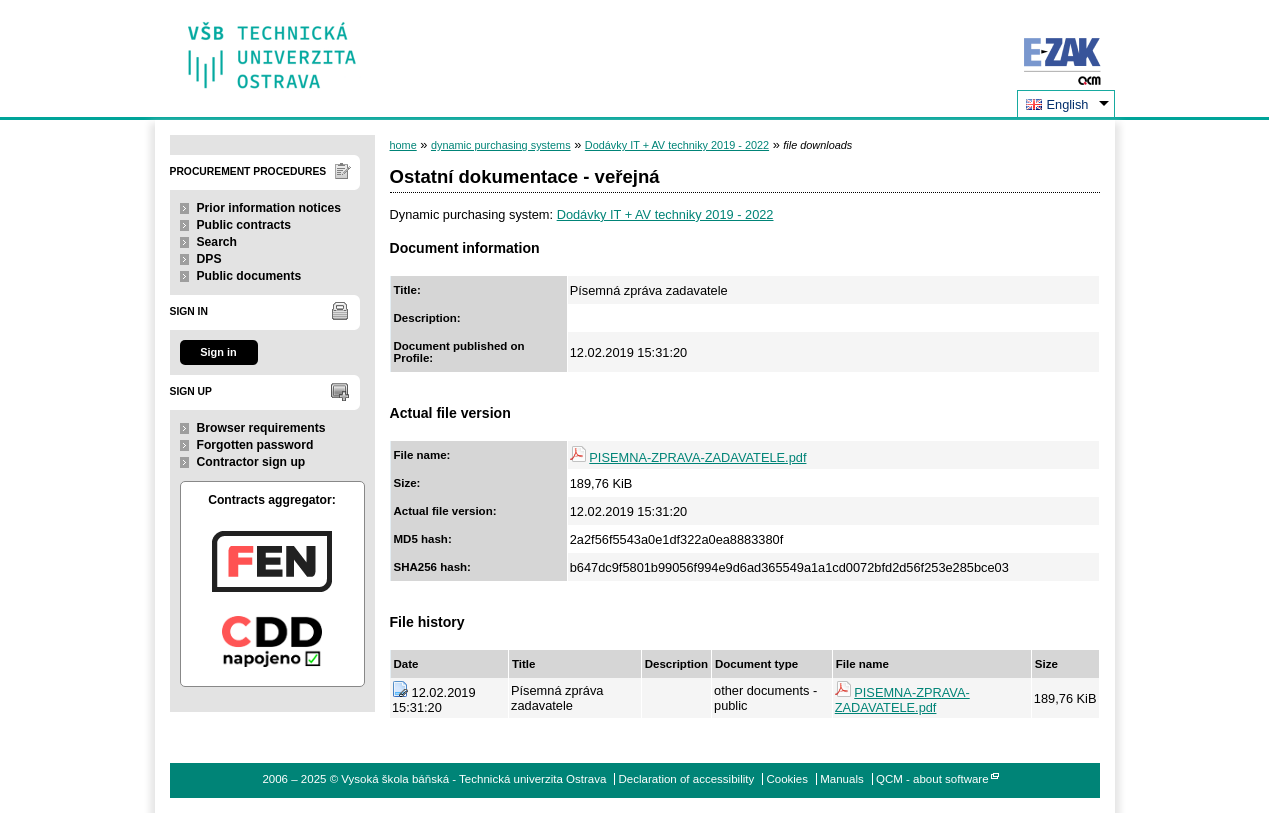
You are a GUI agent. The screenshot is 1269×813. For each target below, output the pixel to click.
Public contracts (244, 225)
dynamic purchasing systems (501, 145)
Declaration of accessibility (687, 779)
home (403, 145)
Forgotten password (255, 445)
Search (217, 242)
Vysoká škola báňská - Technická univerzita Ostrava (272, 48)
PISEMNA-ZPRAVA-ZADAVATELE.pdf (697, 457)
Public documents (249, 276)
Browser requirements (261, 428)
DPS (209, 259)
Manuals (842, 779)
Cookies (787, 779)
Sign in (218, 352)
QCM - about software (932, 779)
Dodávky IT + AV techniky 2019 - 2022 (677, 145)
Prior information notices (269, 208)
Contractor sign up (251, 462)
